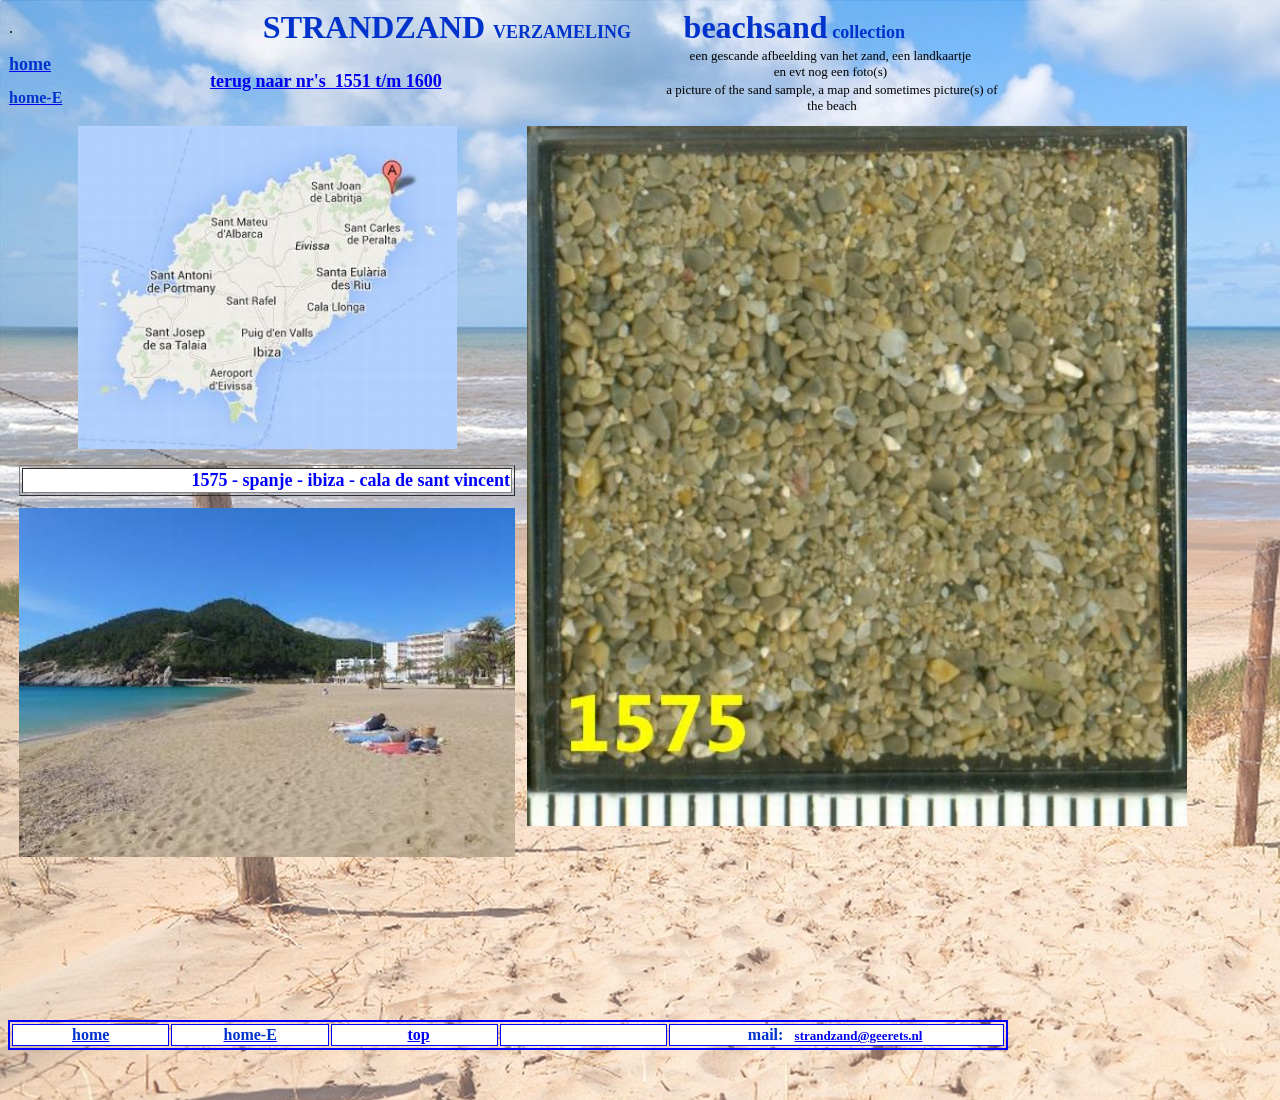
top (418, 1034)
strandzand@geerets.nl (859, 1035)
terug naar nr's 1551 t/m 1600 (326, 81)
